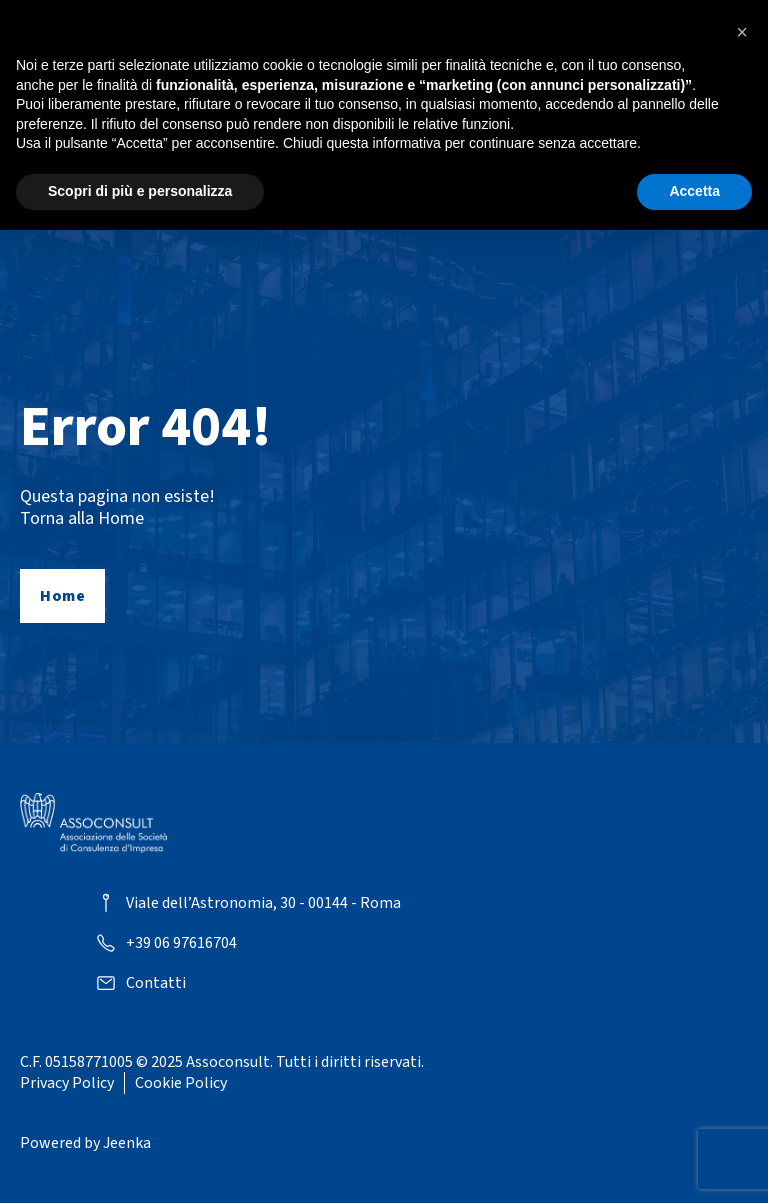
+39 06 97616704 (181, 943)
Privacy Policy (67, 1083)
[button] (742, 32)
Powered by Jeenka (85, 1143)
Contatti (156, 983)
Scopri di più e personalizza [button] (140, 191)
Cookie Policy (181, 1083)
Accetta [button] (694, 191)
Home (62, 596)
